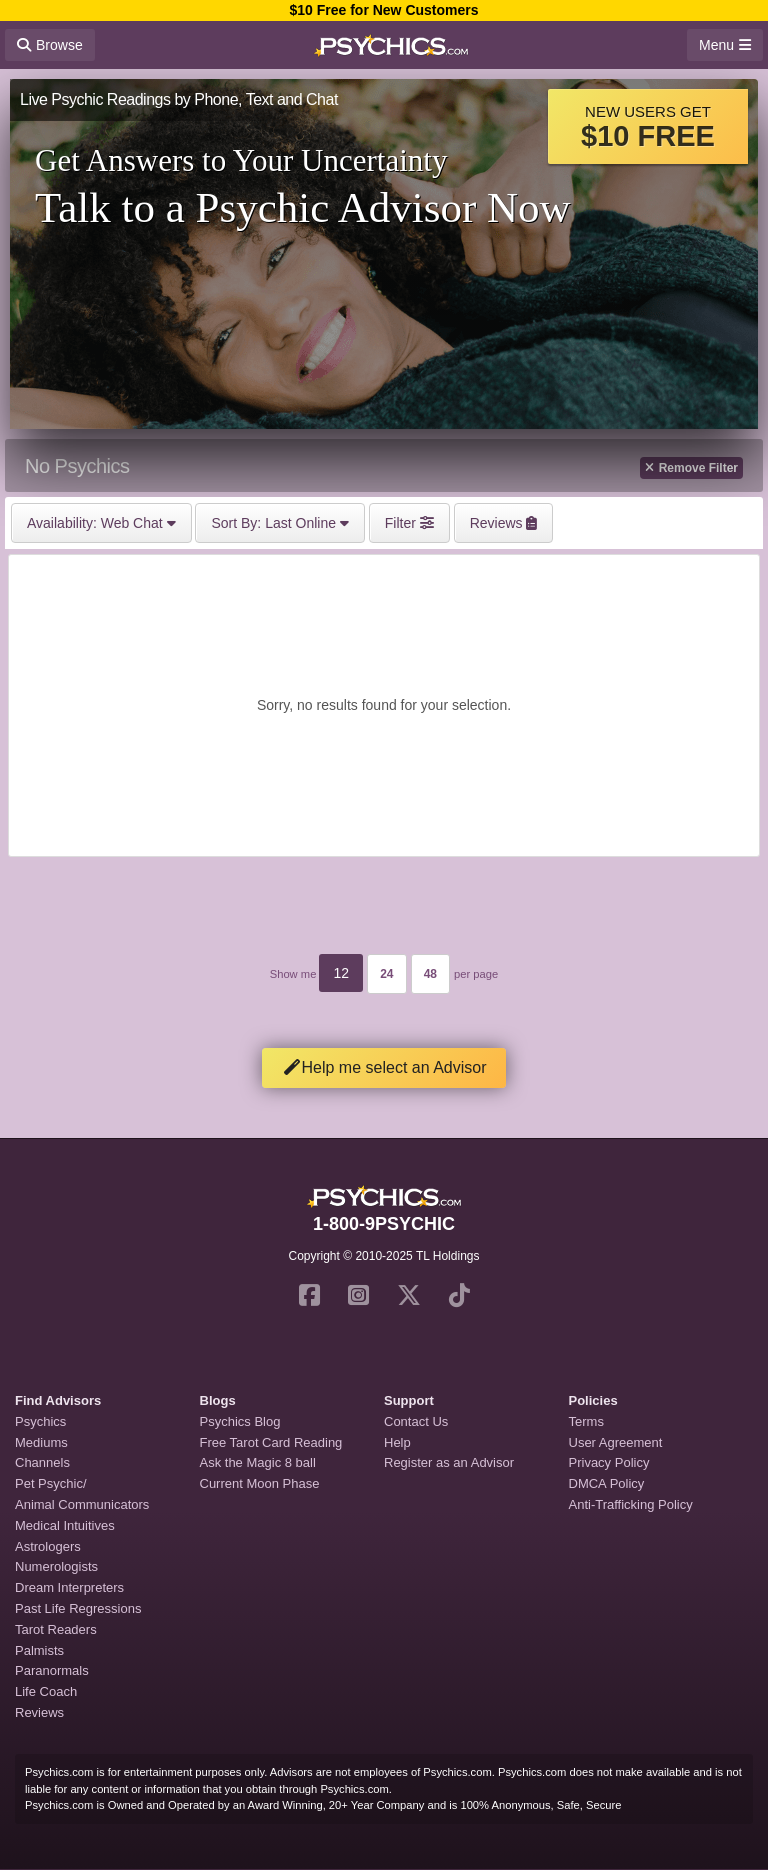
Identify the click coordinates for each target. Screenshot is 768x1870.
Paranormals (52, 1670)
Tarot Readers (56, 1629)
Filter (409, 523)
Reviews (39, 1712)
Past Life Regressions (78, 1608)
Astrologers (48, 1546)
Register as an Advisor (449, 1462)
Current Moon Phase (260, 1483)
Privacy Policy (609, 1462)
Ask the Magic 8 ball (258, 1462)
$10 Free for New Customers (383, 10)
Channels (42, 1462)
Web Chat (101, 523)
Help (397, 1442)
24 (386, 974)
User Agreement (616, 1442)
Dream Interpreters (69, 1587)
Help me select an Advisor (384, 1067)
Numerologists (56, 1566)
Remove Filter (691, 468)
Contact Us (416, 1421)
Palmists (39, 1650)
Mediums (41, 1442)
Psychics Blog (240, 1421)
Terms (586, 1421)
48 (430, 974)
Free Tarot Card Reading (271, 1442)
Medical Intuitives (65, 1525)
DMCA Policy (607, 1483)
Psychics (40, 1421)
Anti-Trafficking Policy (631, 1504)
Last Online (279, 523)
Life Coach (46, 1691)
